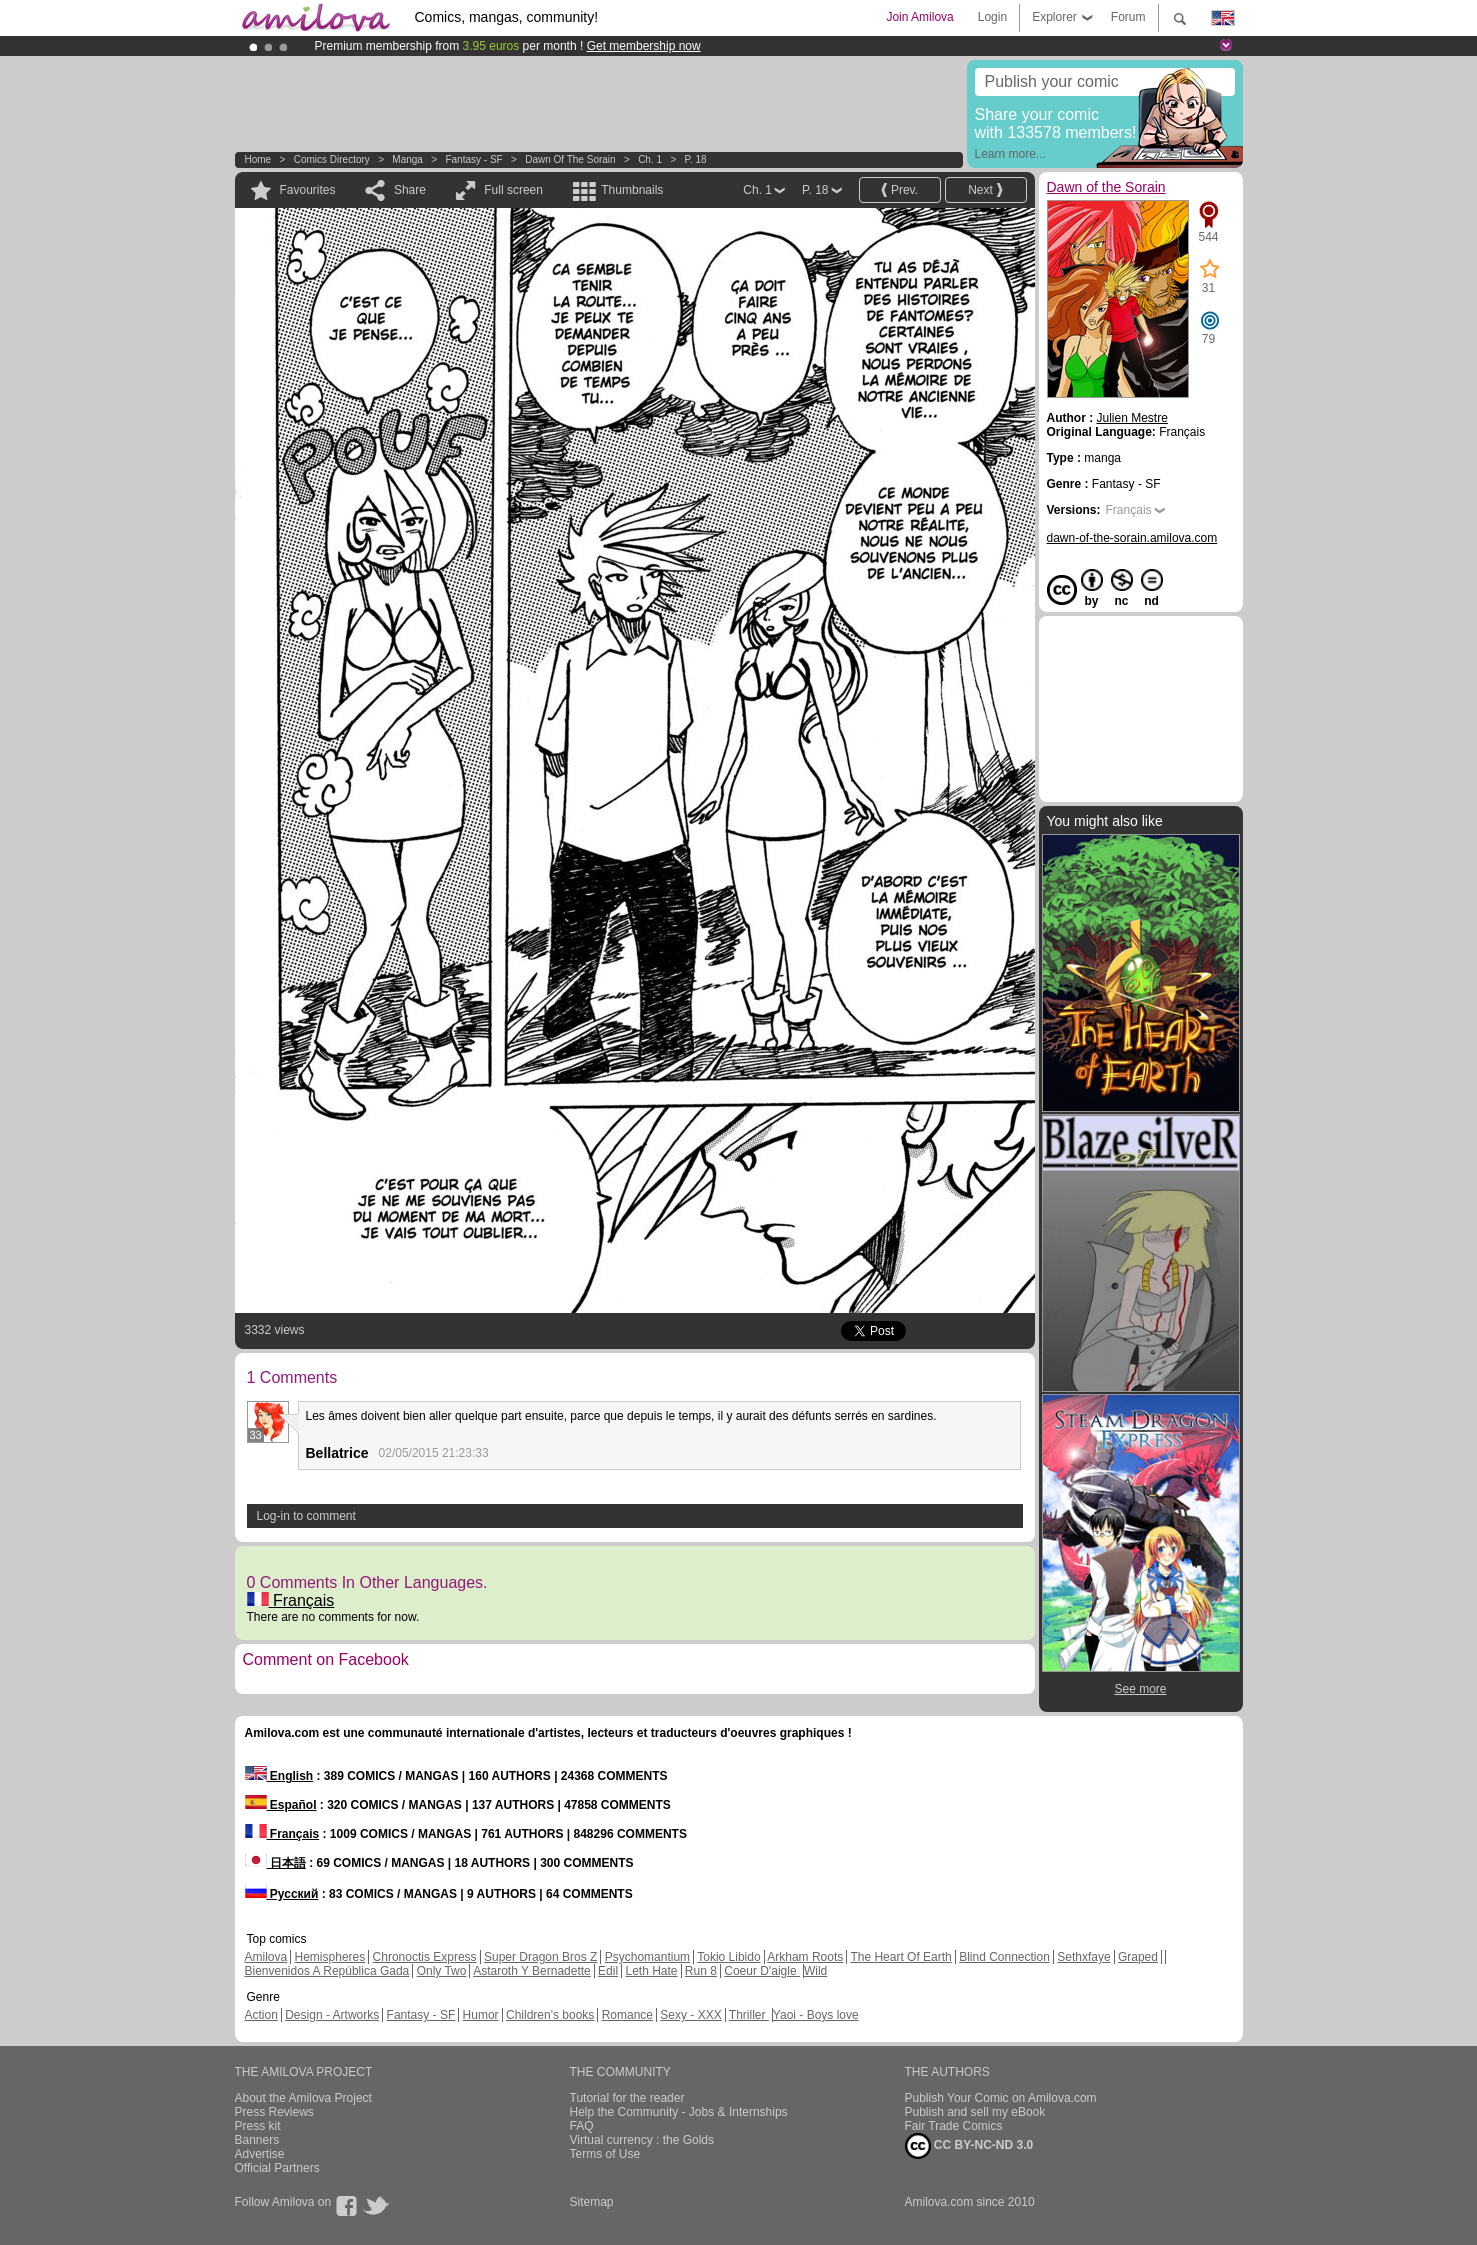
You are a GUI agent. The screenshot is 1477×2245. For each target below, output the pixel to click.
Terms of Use (605, 2154)
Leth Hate (651, 1971)
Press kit (258, 2126)
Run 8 (701, 1971)
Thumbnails (632, 190)
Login (992, 17)
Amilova (266, 1957)
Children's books (550, 2015)
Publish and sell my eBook (975, 2112)
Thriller (749, 2015)
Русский (282, 1894)
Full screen (513, 190)
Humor (481, 2015)
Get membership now (644, 46)
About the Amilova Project (303, 2098)
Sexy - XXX (690, 2015)
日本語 (275, 1863)
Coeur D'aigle (762, 1971)
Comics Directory (332, 159)
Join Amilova (919, 17)
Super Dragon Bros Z (540, 1957)
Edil (608, 1971)
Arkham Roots (805, 1957)
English (279, 1776)
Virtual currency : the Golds (642, 2140)
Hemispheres (330, 1957)
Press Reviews (274, 2112)
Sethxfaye (1083, 1957)
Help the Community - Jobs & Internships (679, 2112)
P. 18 (696, 159)
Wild (815, 1971)
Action (261, 2015)
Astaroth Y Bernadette (532, 1971)
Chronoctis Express (425, 1957)
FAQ (582, 2126)
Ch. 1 (650, 159)
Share (410, 190)
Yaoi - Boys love (816, 2015)
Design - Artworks (332, 2015)
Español (281, 1805)
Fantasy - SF (473, 159)
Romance (627, 2015)
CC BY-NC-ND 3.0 (969, 2146)
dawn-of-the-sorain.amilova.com (1132, 538)
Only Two (442, 1971)
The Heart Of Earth (900, 1957)
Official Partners (277, 2168)
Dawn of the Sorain (570, 159)
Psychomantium (647, 1957)
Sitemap (592, 2202)
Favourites (308, 190)
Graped (1138, 1957)
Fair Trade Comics (954, 2126)
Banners (257, 2140)
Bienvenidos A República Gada (327, 1971)
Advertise (260, 2154)
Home (258, 159)
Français (291, 1600)
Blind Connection (1004, 1957)
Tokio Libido (728, 1957)
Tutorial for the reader (627, 2098)
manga (407, 159)
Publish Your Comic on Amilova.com (1001, 2098)
